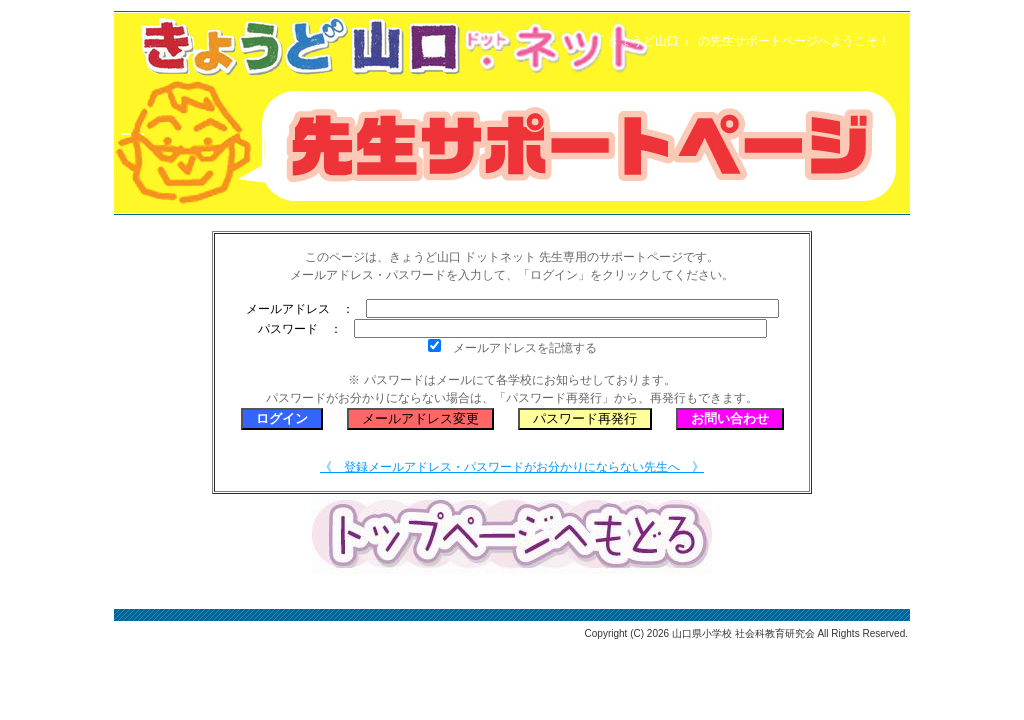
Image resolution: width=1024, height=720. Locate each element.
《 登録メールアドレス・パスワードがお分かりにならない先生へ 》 (512, 467)
